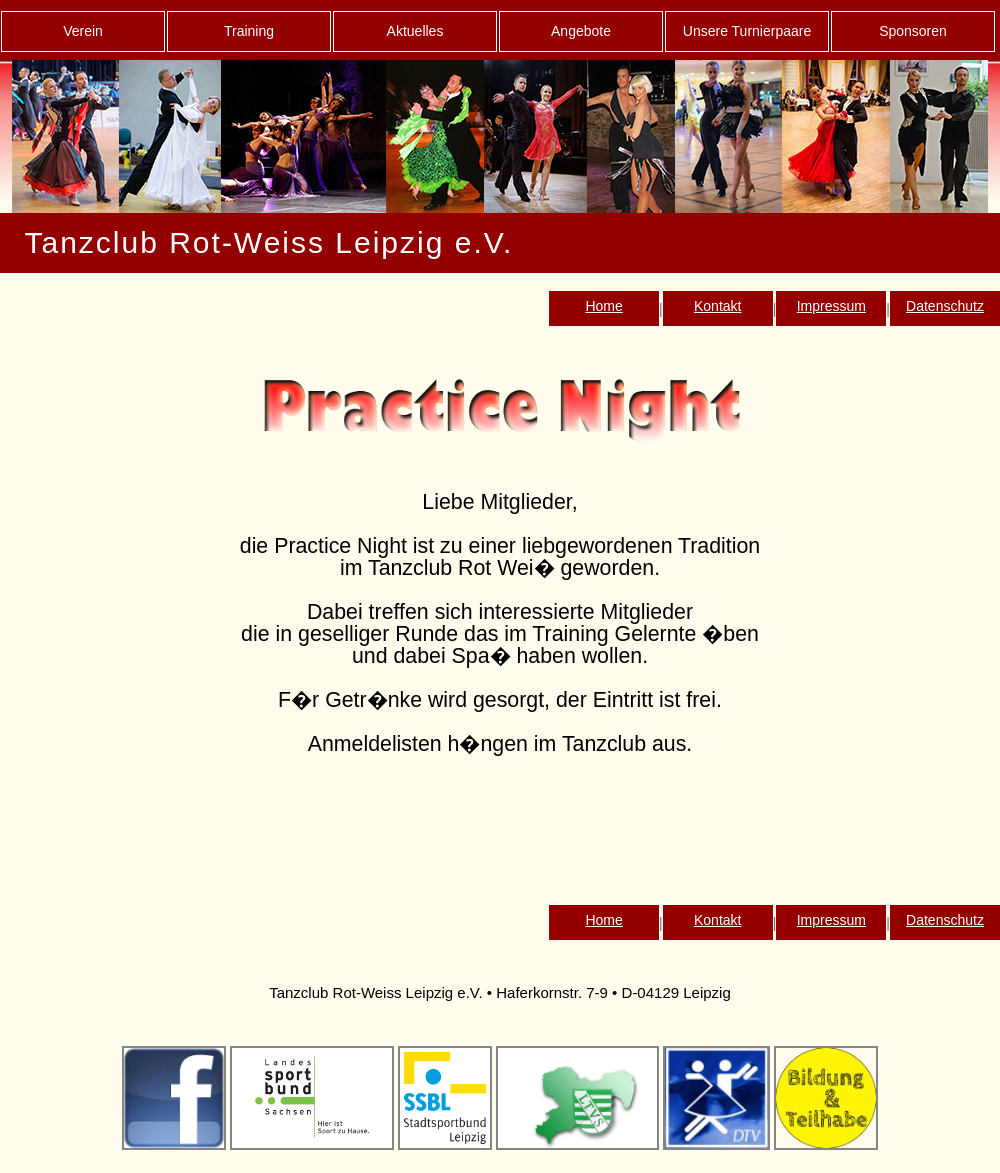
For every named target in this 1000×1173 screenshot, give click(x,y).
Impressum (831, 306)
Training (249, 31)
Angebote (581, 31)
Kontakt (717, 306)
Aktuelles (415, 31)
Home (603, 306)
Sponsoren (913, 31)
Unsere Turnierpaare (747, 31)
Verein (83, 31)
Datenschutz (945, 306)
